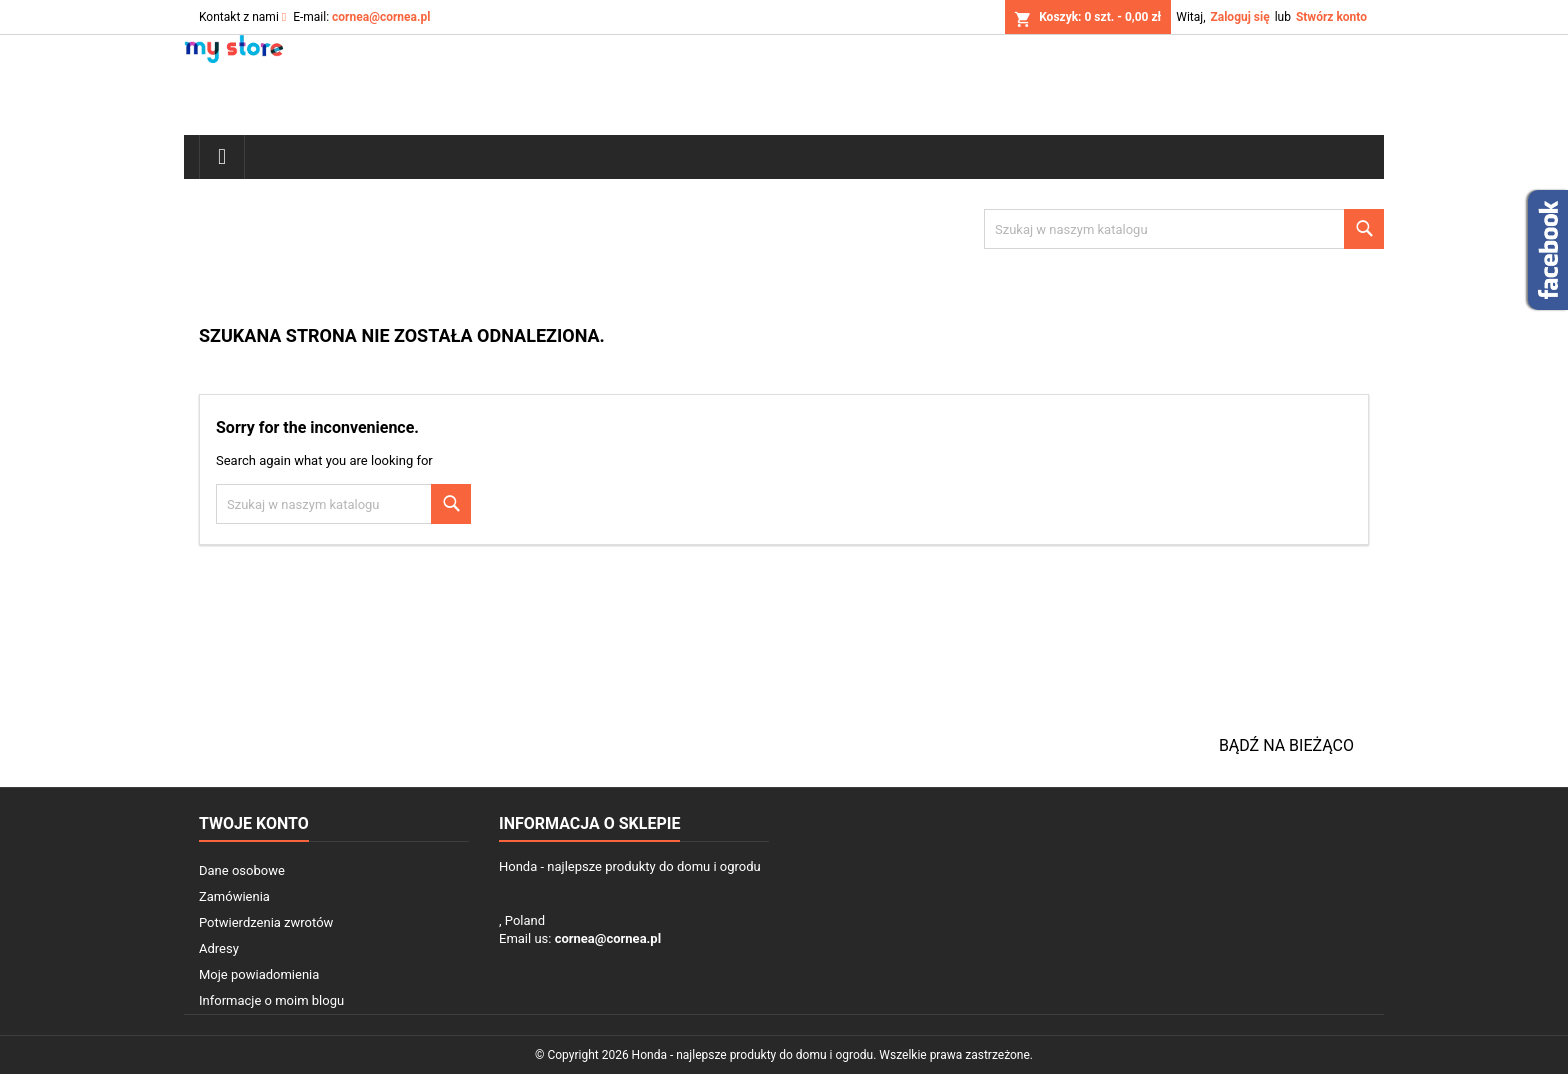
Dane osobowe (242, 870)
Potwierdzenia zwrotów (266, 922)
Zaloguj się (1239, 17)
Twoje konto (254, 823)
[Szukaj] (1184, 229)
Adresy (219, 948)
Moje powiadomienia (259, 974)
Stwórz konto (1331, 17)
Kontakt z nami (239, 17)
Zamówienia (234, 896)
